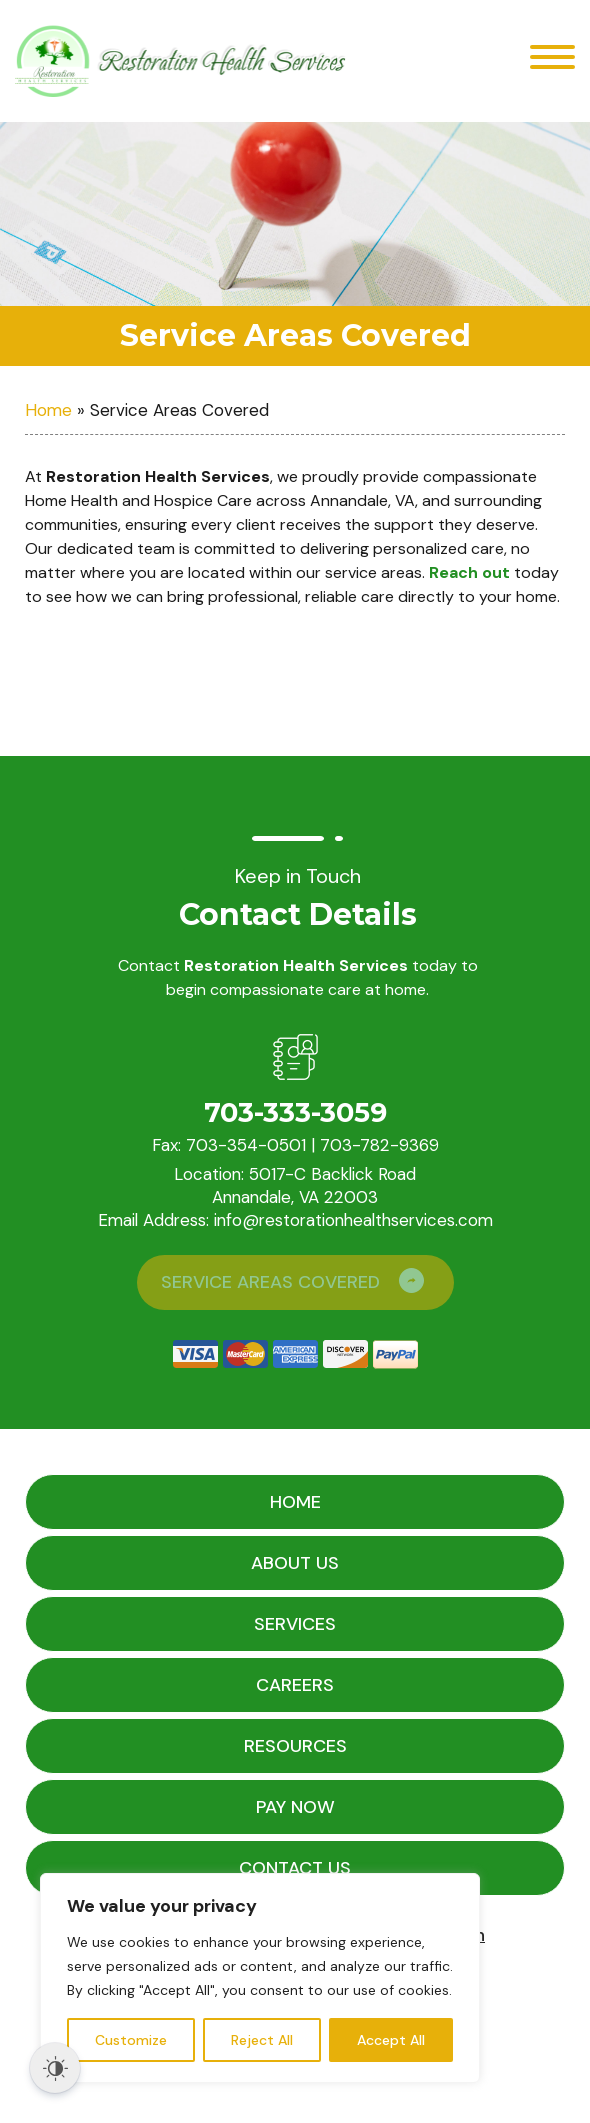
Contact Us (295, 1868)
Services (295, 1624)
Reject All (262, 2040)
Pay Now (295, 1807)
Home (48, 410)
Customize (131, 2040)
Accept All (391, 2040)
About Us (295, 1563)
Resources (295, 1746)
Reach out (469, 572)
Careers (295, 1685)
